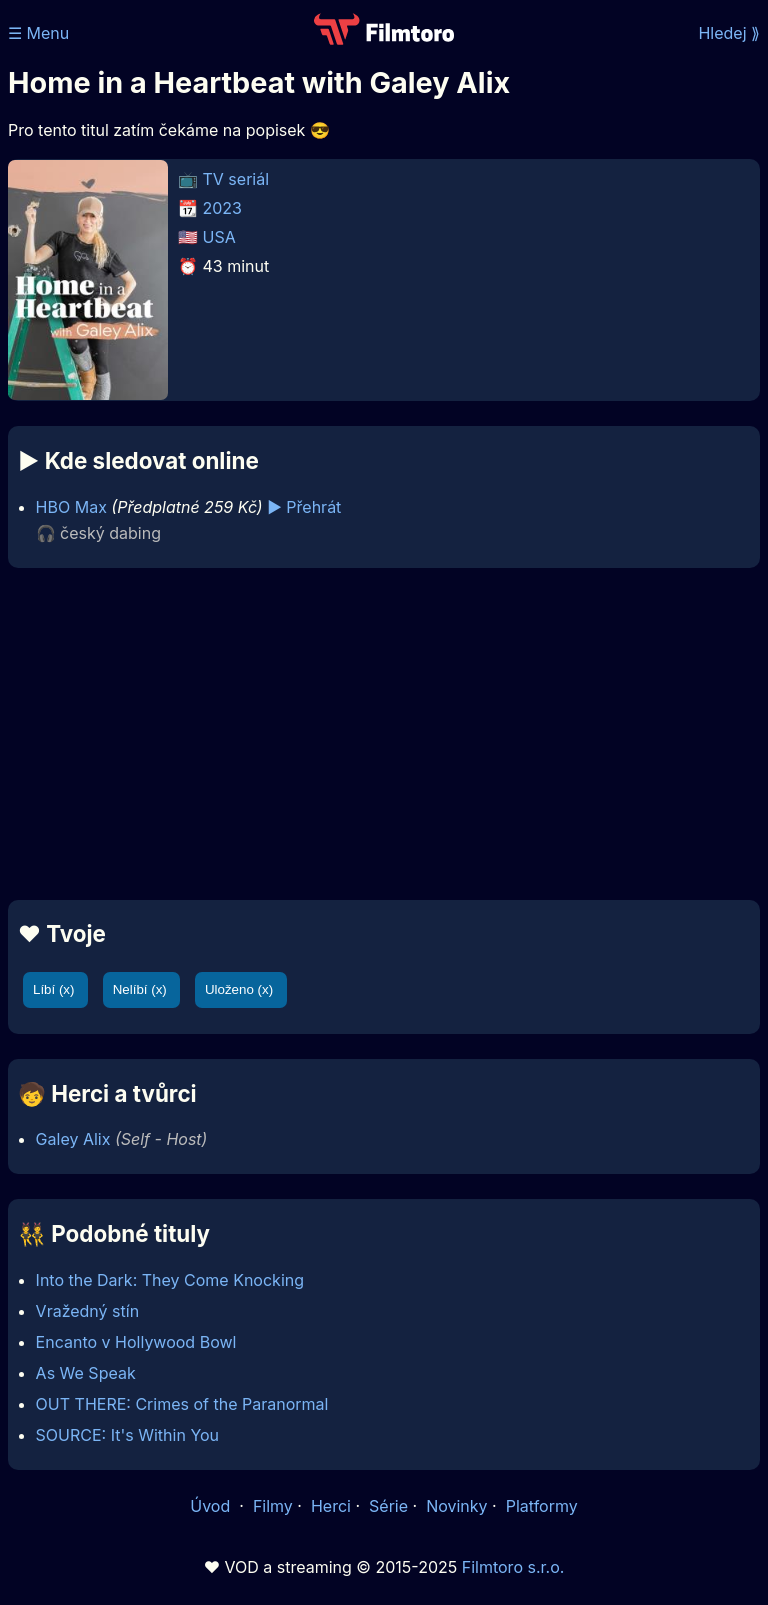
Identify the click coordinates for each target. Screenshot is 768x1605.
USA (219, 237)
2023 (223, 208)
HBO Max (71, 507)
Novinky (456, 1506)
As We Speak (86, 1373)
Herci (331, 1506)
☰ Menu (38, 33)
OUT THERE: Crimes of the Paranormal (182, 1404)
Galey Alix (73, 1139)
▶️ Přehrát (304, 507)
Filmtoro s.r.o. (513, 1567)
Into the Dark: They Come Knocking (170, 1280)
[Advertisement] (384, 734)
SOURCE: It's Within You (127, 1435)
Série (388, 1506)
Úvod (212, 1506)
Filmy (273, 1506)
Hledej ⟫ (729, 33)
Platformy (542, 1506)
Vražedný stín (88, 1311)
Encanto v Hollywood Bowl (136, 1342)
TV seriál (236, 179)
